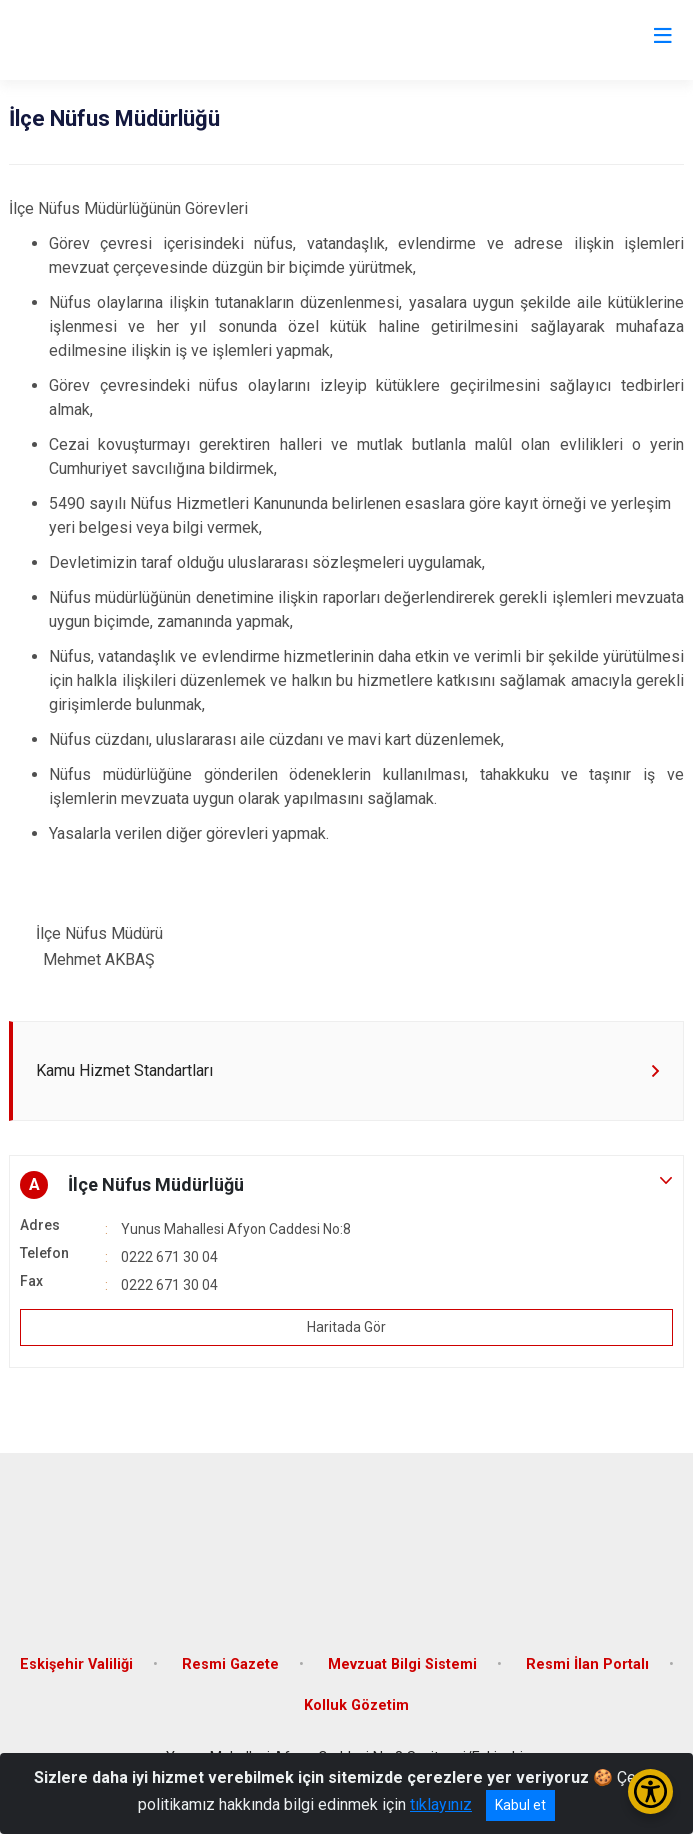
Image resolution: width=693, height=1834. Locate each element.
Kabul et (520, 1805)
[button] (346, 1185)
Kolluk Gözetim (356, 1705)
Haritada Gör (346, 1327)
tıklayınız (441, 1804)
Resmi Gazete (230, 1664)
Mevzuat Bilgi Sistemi (402, 1664)
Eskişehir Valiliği (76, 1664)
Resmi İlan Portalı (587, 1664)
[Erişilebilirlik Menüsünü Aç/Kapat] (650, 1791)
